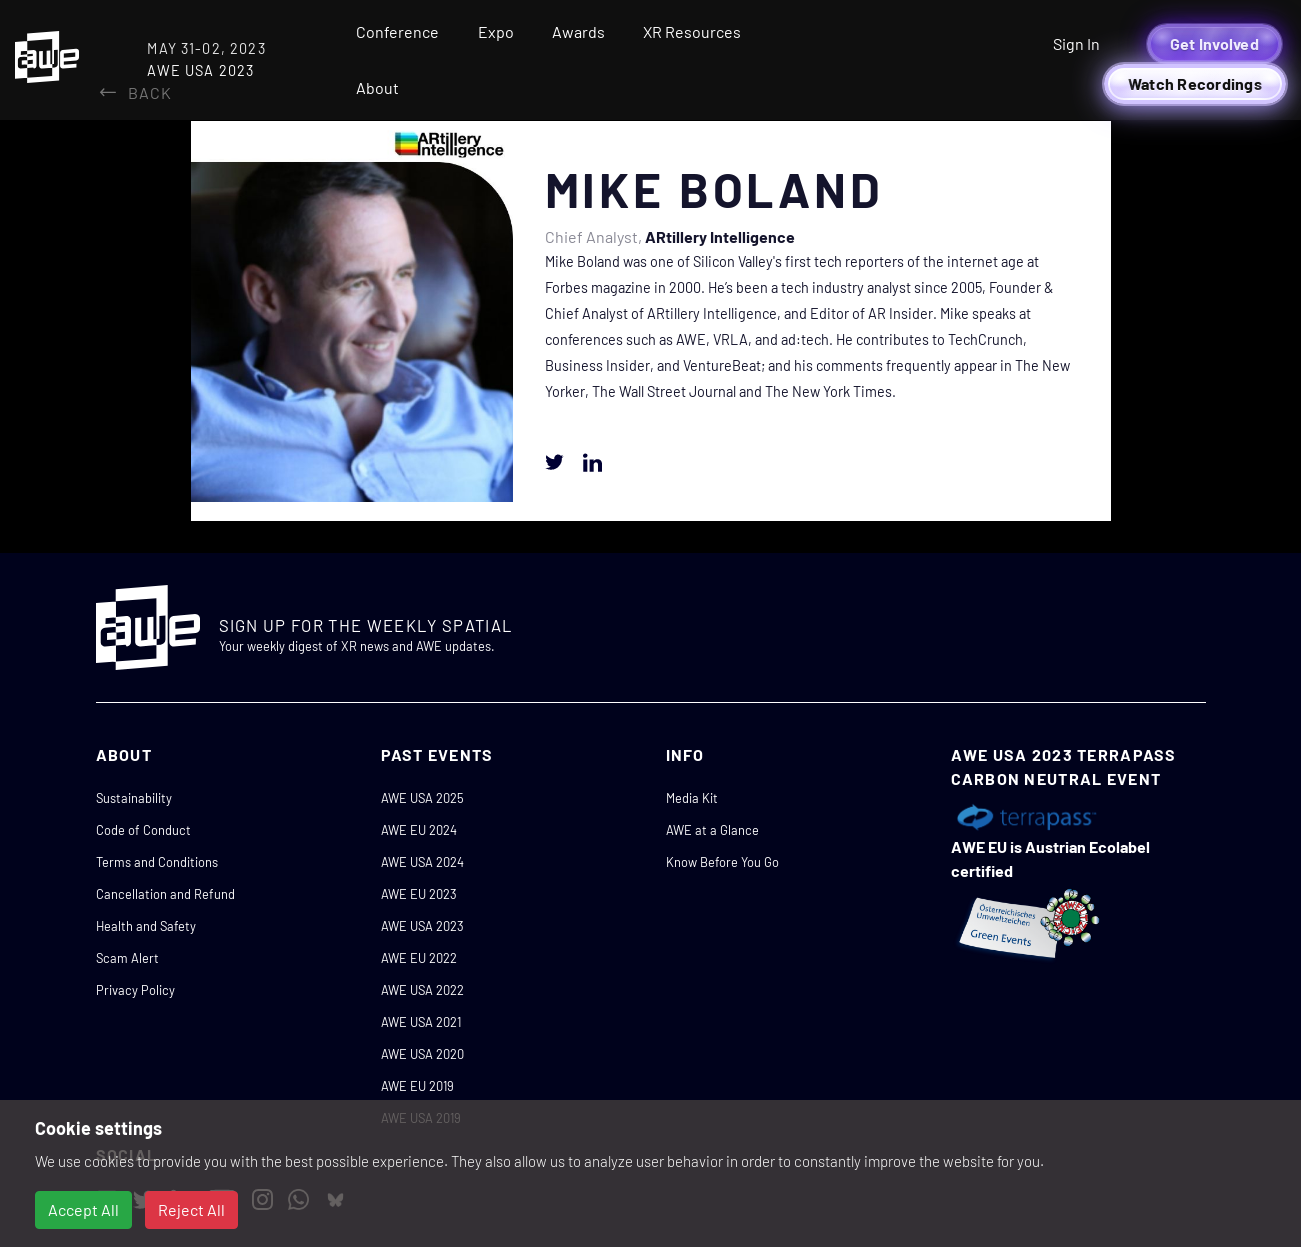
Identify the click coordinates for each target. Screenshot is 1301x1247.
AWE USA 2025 (422, 798)
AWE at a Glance (712, 830)
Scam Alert (127, 958)
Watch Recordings (1195, 83)
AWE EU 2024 (419, 830)
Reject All (191, 1209)
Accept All (83, 1209)
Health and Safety (146, 926)
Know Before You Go (722, 862)
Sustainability (134, 798)
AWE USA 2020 (422, 1054)
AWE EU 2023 (419, 894)
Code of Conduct (143, 830)
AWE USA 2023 (422, 926)
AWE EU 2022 (419, 958)
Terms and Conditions (157, 862)
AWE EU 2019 (417, 1086)
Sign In (1076, 43)
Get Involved (1214, 43)
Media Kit (692, 798)
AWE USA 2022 (422, 990)
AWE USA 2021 (421, 1022)
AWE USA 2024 (422, 862)
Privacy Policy (135, 990)
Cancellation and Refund (165, 894)
